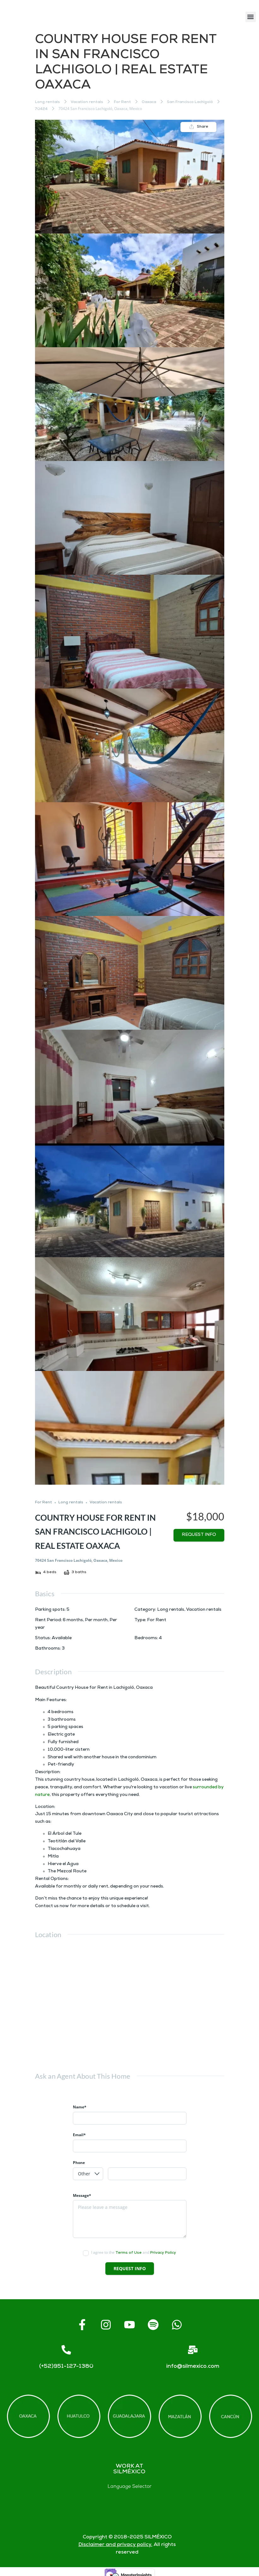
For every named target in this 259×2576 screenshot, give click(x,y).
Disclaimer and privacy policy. (115, 2545)
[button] (250, 17)
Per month (96, 1620)
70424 (41, 109)
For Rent (122, 102)
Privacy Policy (163, 2253)
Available (62, 1638)
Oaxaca (149, 102)
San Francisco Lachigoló (190, 102)
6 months (73, 1620)
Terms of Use (128, 2253)
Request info (199, 1535)
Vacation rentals (87, 102)
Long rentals (47, 102)
